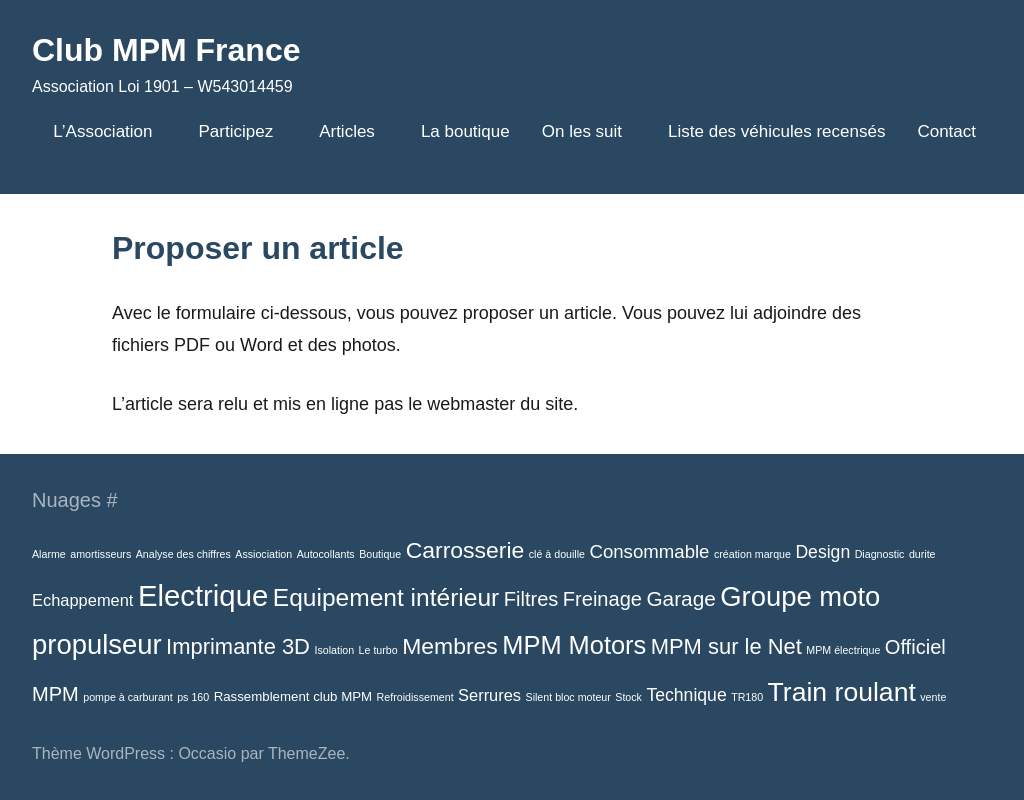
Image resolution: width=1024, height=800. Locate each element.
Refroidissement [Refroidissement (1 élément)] (415, 697)
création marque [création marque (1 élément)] (752, 554)
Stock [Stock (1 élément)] (628, 697)
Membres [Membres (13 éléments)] (450, 646)
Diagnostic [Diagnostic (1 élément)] (880, 554)
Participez (243, 131)
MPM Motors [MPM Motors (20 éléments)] (574, 645)
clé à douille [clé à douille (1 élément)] (557, 554)
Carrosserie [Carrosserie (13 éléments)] (465, 550)
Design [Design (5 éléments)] (822, 552)
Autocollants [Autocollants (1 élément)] (326, 554)
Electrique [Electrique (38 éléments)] (203, 595)
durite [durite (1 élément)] (922, 554)
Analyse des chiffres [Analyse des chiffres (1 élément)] (183, 554)
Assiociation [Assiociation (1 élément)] (263, 554)
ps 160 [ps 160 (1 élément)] (193, 697)
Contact (946, 131)
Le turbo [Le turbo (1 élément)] (378, 650)
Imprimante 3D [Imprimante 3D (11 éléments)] (238, 646)
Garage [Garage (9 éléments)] (680, 598)
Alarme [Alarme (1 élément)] (49, 554)
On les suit (589, 131)
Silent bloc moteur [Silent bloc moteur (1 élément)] (568, 697)
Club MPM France (166, 50)
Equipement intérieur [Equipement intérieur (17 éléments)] (386, 597)
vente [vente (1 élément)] (933, 697)
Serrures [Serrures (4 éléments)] (489, 695)
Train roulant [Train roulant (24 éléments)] (842, 692)
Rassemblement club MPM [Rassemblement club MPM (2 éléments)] (293, 696)
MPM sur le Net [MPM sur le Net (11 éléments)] (726, 646)
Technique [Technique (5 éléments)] (686, 695)
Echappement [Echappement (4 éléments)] (82, 600)
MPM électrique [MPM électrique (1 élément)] (843, 650)
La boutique (465, 131)
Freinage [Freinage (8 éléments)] (602, 599)
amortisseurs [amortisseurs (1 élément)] (100, 554)
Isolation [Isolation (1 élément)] (334, 650)
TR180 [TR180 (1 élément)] (747, 697)
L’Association (109, 131)
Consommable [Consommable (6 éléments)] (649, 551)
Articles (354, 131)
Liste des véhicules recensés (776, 131)
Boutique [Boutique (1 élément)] (380, 554)
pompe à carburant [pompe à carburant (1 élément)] (127, 697)
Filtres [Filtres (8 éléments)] (531, 599)
